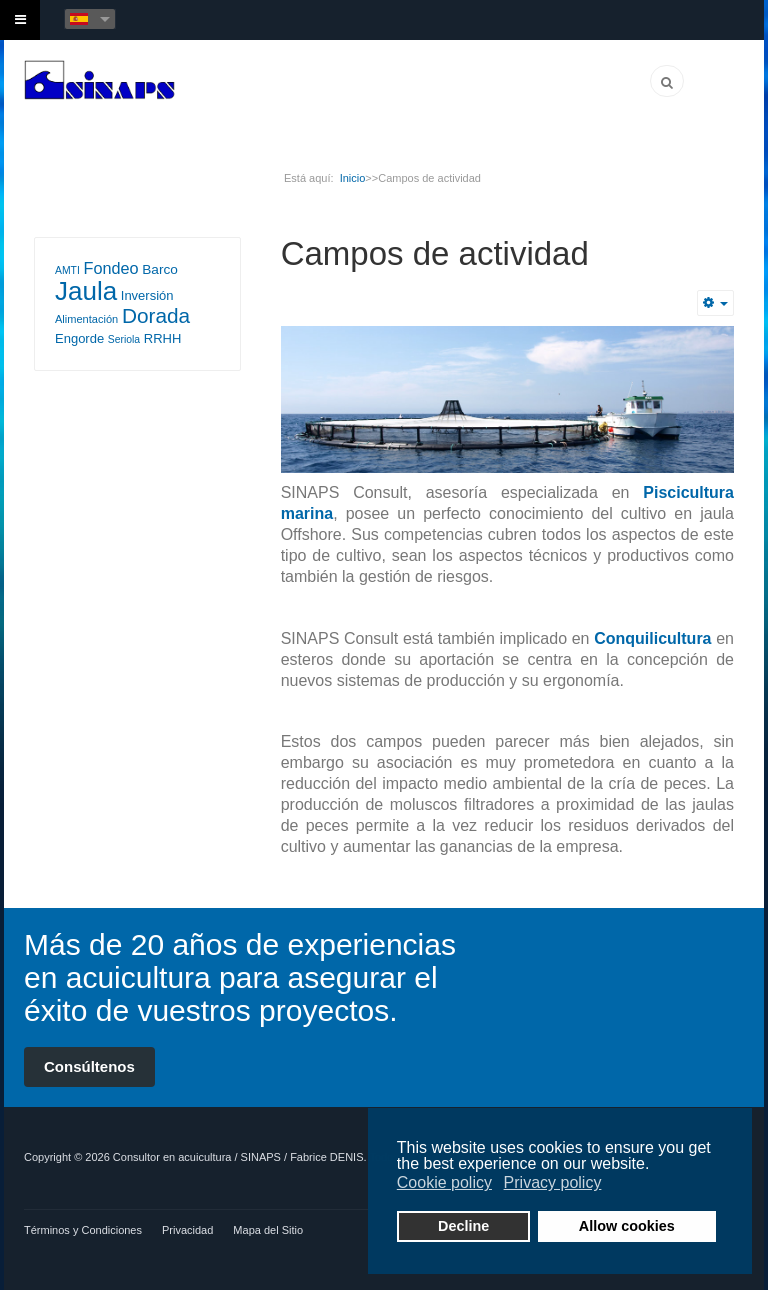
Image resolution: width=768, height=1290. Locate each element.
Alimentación (86, 319)
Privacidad (187, 1230)
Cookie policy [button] (444, 1182)
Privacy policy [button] (553, 1182)
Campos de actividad (435, 253)
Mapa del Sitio (268, 1230)
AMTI (67, 270)
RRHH (163, 338)
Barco (160, 269)
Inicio (353, 178)
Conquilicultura (652, 638)
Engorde (79, 338)
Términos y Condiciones (83, 1230)
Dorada (156, 315)
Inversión (147, 295)
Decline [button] (463, 1226)
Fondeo (110, 268)
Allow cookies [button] (627, 1226)
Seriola (124, 339)
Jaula (86, 291)
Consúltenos (89, 1066)
